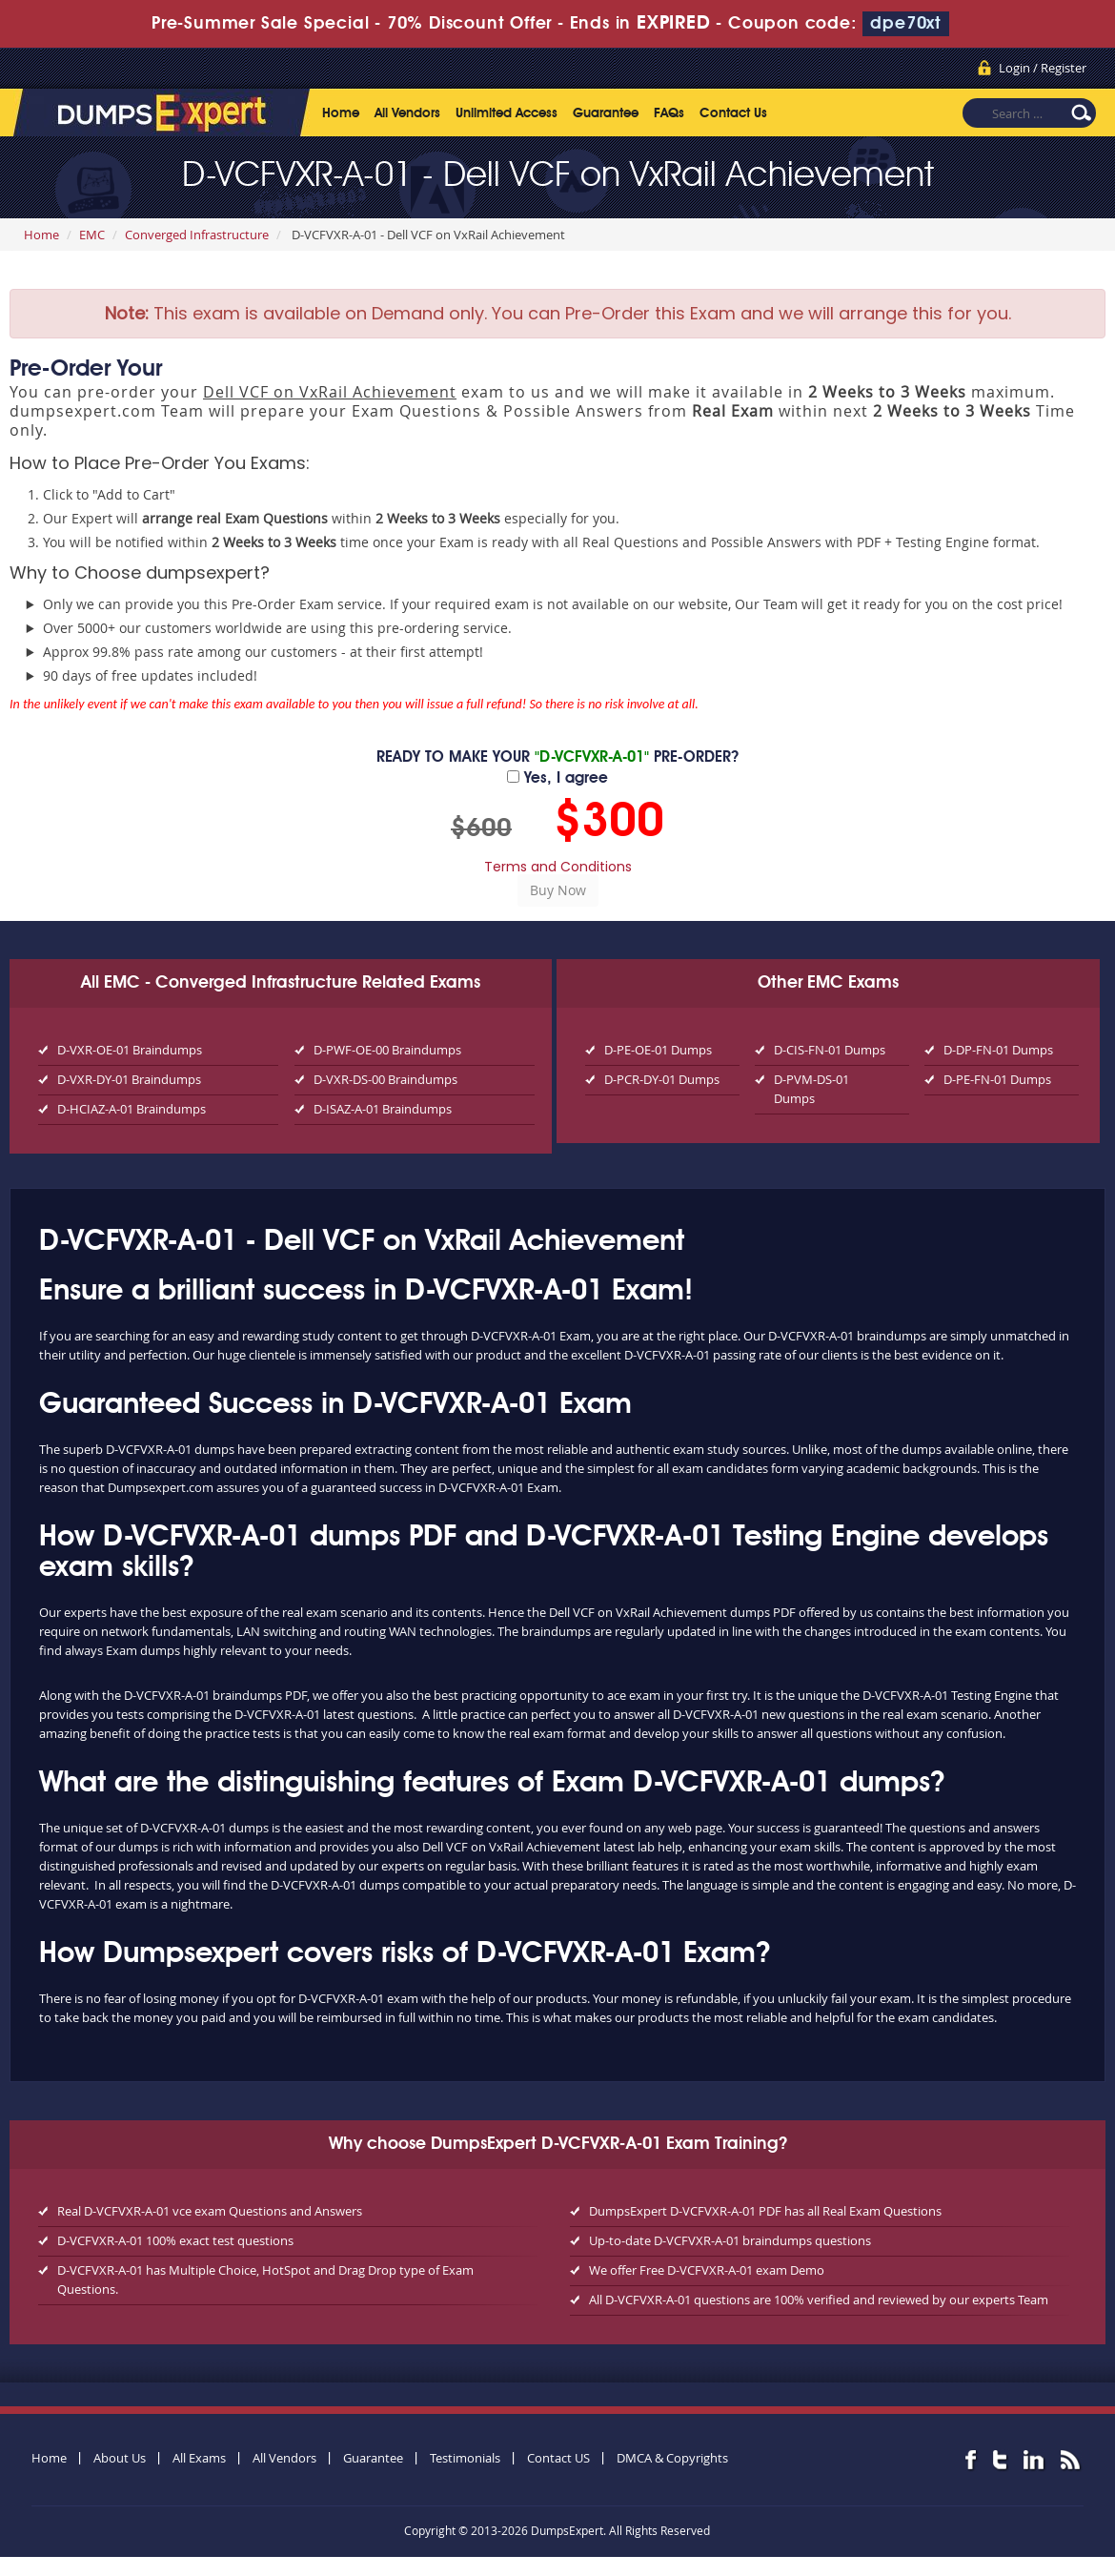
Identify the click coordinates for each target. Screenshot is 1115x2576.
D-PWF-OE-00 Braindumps (387, 1049)
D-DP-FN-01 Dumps (998, 1049)
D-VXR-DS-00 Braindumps (385, 1079)
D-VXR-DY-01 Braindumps (129, 1079)
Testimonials (465, 2457)
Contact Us (733, 113)
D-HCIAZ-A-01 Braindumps (131, 1108)
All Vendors (407, 113)
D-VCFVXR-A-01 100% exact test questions (175, 2240)
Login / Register (1042, 67)
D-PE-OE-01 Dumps (658, 1049)
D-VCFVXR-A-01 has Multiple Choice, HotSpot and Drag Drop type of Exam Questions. (265, 2279)
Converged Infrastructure (197, 234)
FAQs (669, 113)
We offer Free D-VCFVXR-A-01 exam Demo (706, 2270)
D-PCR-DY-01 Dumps (662, 1079)
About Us (119, 2457)
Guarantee (606, 113)
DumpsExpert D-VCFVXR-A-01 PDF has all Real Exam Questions (765, 2210)
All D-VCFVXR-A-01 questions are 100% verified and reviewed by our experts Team (818, 2299)
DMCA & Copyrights (672, 2457)
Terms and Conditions (558, 866)
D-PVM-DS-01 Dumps (811, 1089)
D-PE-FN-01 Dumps (997, 1079)
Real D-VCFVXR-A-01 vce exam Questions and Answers (209, 2210)
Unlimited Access (507, 113)
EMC (92, 234)
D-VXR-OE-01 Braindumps (129, 1049)
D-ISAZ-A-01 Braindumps (383, 1108)
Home (340, 113)
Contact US (558, 2457)
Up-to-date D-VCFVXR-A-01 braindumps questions (730, 2240)
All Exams (199, 2457)
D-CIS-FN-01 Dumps (829, 1049)
